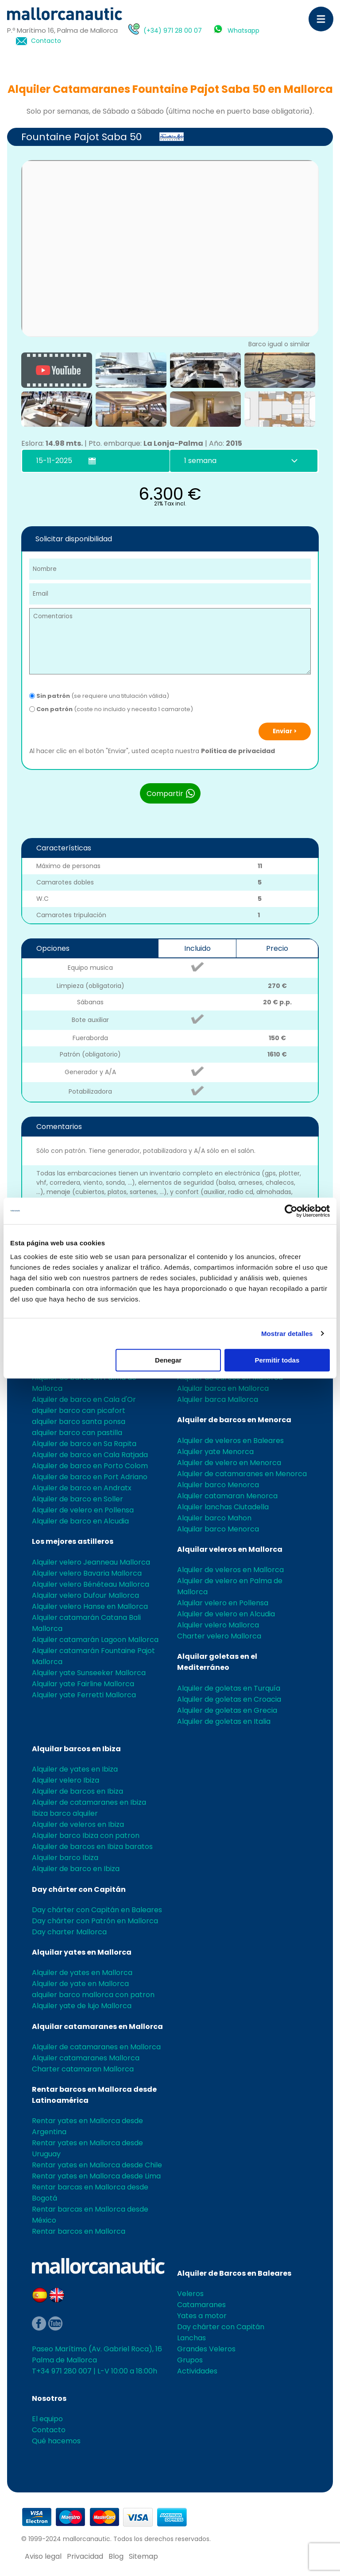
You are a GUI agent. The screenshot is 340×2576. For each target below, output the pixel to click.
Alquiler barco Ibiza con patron (85, 1835)
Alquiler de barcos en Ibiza (77, 1791)
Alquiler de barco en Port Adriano (89, 1477)
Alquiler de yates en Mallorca (82, 1972)
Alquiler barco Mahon (214, 1518)
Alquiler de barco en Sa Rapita (84, 1444)
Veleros (190, 2294)
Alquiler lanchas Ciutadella (223, 1507)
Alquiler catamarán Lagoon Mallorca (95, 1639)
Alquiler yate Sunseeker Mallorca (89, 1673)
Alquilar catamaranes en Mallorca (97, 2026)
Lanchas (191, 2338)
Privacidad (85, 2556)
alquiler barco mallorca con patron (93, 1995)
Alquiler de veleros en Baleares (230, 1440)
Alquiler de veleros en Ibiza (78, 1824)
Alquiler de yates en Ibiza (75, 1769)
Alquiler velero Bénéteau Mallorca (90, 1584)
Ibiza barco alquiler (65, 1813)
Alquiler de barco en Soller (77, 1499)
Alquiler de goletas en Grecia (227, 1710)
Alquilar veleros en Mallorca (229, 1549)
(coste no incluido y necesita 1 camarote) (111, 709)
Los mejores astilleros (72, 1541)
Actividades (197, 2371)
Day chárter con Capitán (79, 1889)
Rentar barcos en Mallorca (78, 2231)
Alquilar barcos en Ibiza (76, 1749)
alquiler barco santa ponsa (78, 1421)
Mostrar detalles (287, 1333)
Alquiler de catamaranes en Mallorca (96, 2047)
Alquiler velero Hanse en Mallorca (90, 1606)
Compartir (171, 793)
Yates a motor (202, 2316)
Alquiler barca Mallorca (217, 1399)
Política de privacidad (238, 750)
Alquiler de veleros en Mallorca (230, 1570)
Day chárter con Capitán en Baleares (97, 1910)
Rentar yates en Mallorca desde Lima (96, 2176)
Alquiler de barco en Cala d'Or (84, 1399)
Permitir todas (277, 1360)
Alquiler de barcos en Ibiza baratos (92, 1846)
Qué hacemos (56, 2441)
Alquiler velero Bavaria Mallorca (87, 1573)
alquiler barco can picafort (78, 1410)
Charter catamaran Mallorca (83, 2069)
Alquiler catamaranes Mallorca (85, 2058)
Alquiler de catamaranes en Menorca (242, 1474)
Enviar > (285, 731)
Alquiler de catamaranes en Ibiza (89, 1802)
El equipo (47, 2419)
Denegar (168, 1360)
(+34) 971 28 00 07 (172, 30)
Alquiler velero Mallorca (218, 1625)
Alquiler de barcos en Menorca (234, 1420)
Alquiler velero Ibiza (65, 1780)
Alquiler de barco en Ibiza (76, 1869)
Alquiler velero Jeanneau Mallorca (91, 1562)
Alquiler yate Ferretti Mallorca (84, 1695)
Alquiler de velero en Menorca (229, 1463)
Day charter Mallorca (69, 1932)
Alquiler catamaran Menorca (227, 1496)
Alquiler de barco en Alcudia (80, 1521)
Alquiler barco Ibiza (65, 1858)
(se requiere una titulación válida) (99, 696)
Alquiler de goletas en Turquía (228, 1688)
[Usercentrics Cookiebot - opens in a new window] (291, 1210)
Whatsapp (243, 30)
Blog (116, 2556)
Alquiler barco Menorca (218, 1485)
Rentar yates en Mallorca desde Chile (97, 2165)
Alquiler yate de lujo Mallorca (81, 2006)
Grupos (190, 2360)
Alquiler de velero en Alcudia (226, 1614)
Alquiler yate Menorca (215, 1452)
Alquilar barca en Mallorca (223, 1388)
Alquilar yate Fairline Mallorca (83, 1684)
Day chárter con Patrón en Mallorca (95, 1921)
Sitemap (143, 2556)
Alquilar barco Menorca (218, 1529)
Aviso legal (43, 2556)
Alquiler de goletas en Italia (223, 1721)
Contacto (46, 41)
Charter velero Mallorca (219, 1636)
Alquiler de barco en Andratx (81, 1488)
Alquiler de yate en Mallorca (80, 1984)
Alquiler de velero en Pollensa (83, 1510)
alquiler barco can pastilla (77, 1433)
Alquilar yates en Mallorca (81, 1952)
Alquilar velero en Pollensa (222, 1603)
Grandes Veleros (206, 2349)
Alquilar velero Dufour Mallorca (85, 1595)
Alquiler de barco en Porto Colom (90, 1466)
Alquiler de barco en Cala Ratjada (90, 1455)
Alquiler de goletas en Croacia (229, 1699)
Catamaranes (201, 2305)
